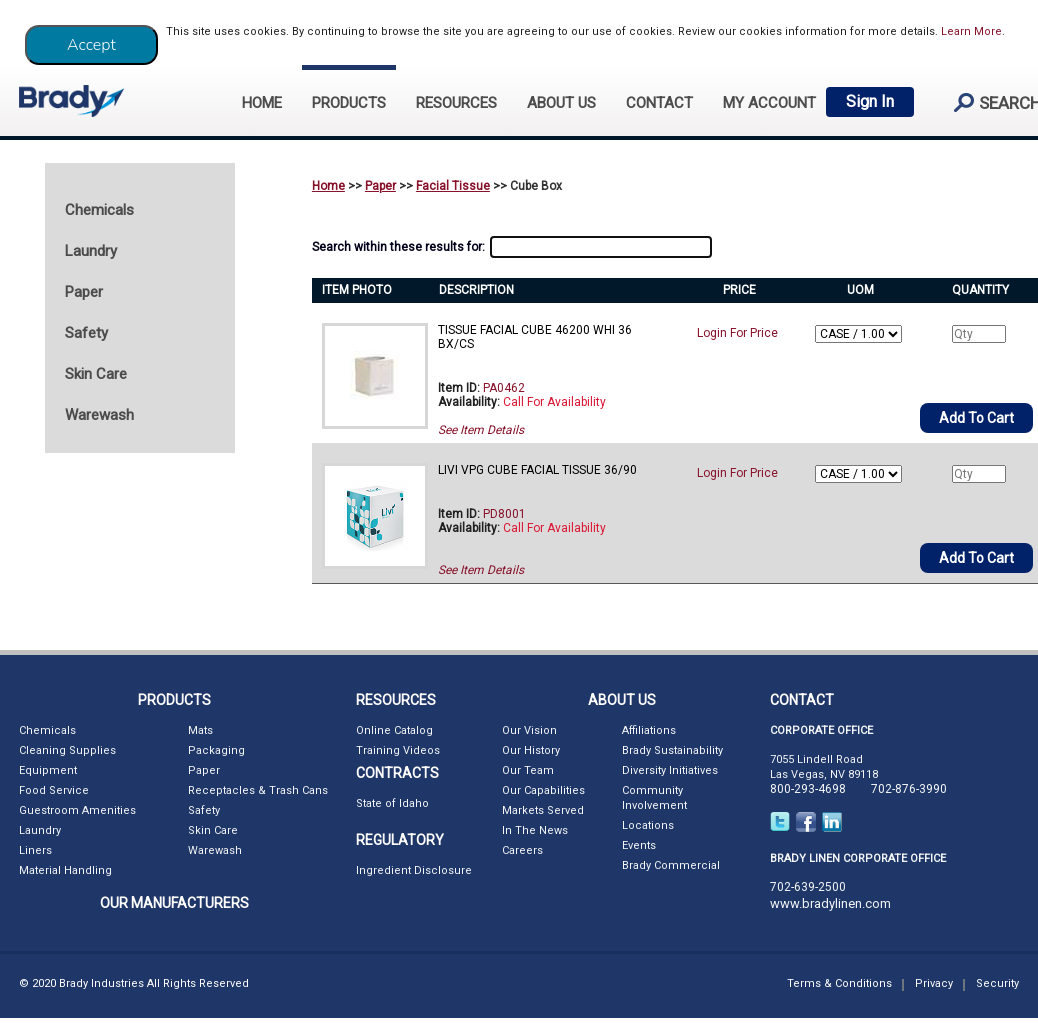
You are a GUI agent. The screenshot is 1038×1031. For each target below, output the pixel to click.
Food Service (54, 790)
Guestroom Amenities (77, 810)
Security (997, 983)
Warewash (215, 850)
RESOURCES (456, 103)
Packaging (216, 750)
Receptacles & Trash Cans (258, 790)
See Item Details (481, 430)
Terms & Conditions (839, 983)
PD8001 (504, 514)
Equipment (48, 770)
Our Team (528, 770)
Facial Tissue (453, 186)
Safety (204, 810)
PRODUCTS (349, 103)
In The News (535, 830)
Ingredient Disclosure (414, 870)
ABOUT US (561, 103)
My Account (769, 103)
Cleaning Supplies (67, 750)
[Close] (91, 45)
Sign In (870, 101)
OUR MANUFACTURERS (174, 903)
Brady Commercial (671, 865)
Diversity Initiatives (670, 770)
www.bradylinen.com (830, 903)
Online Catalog (394, 730)
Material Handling (65, 870)
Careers (522, 850)
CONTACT (659, 103)
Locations (648, 825)
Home (328, 186)
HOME (262, 103)
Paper (380, 186)
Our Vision (529, 730)
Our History (531, 750)
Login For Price (737, 333)
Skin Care (213, 830)
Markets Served (543, 810)
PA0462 (504, 388)
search (989, 102)
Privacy (934, 983)
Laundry (40, 830)
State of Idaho (392, 803)
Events (639, 845)
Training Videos (398, 750)
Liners (35, 850)
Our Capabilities (543, 790)
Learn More (971, 31)
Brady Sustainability (672, 750)
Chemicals (47, 730)
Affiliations (649, 730)
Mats (200, 730)
